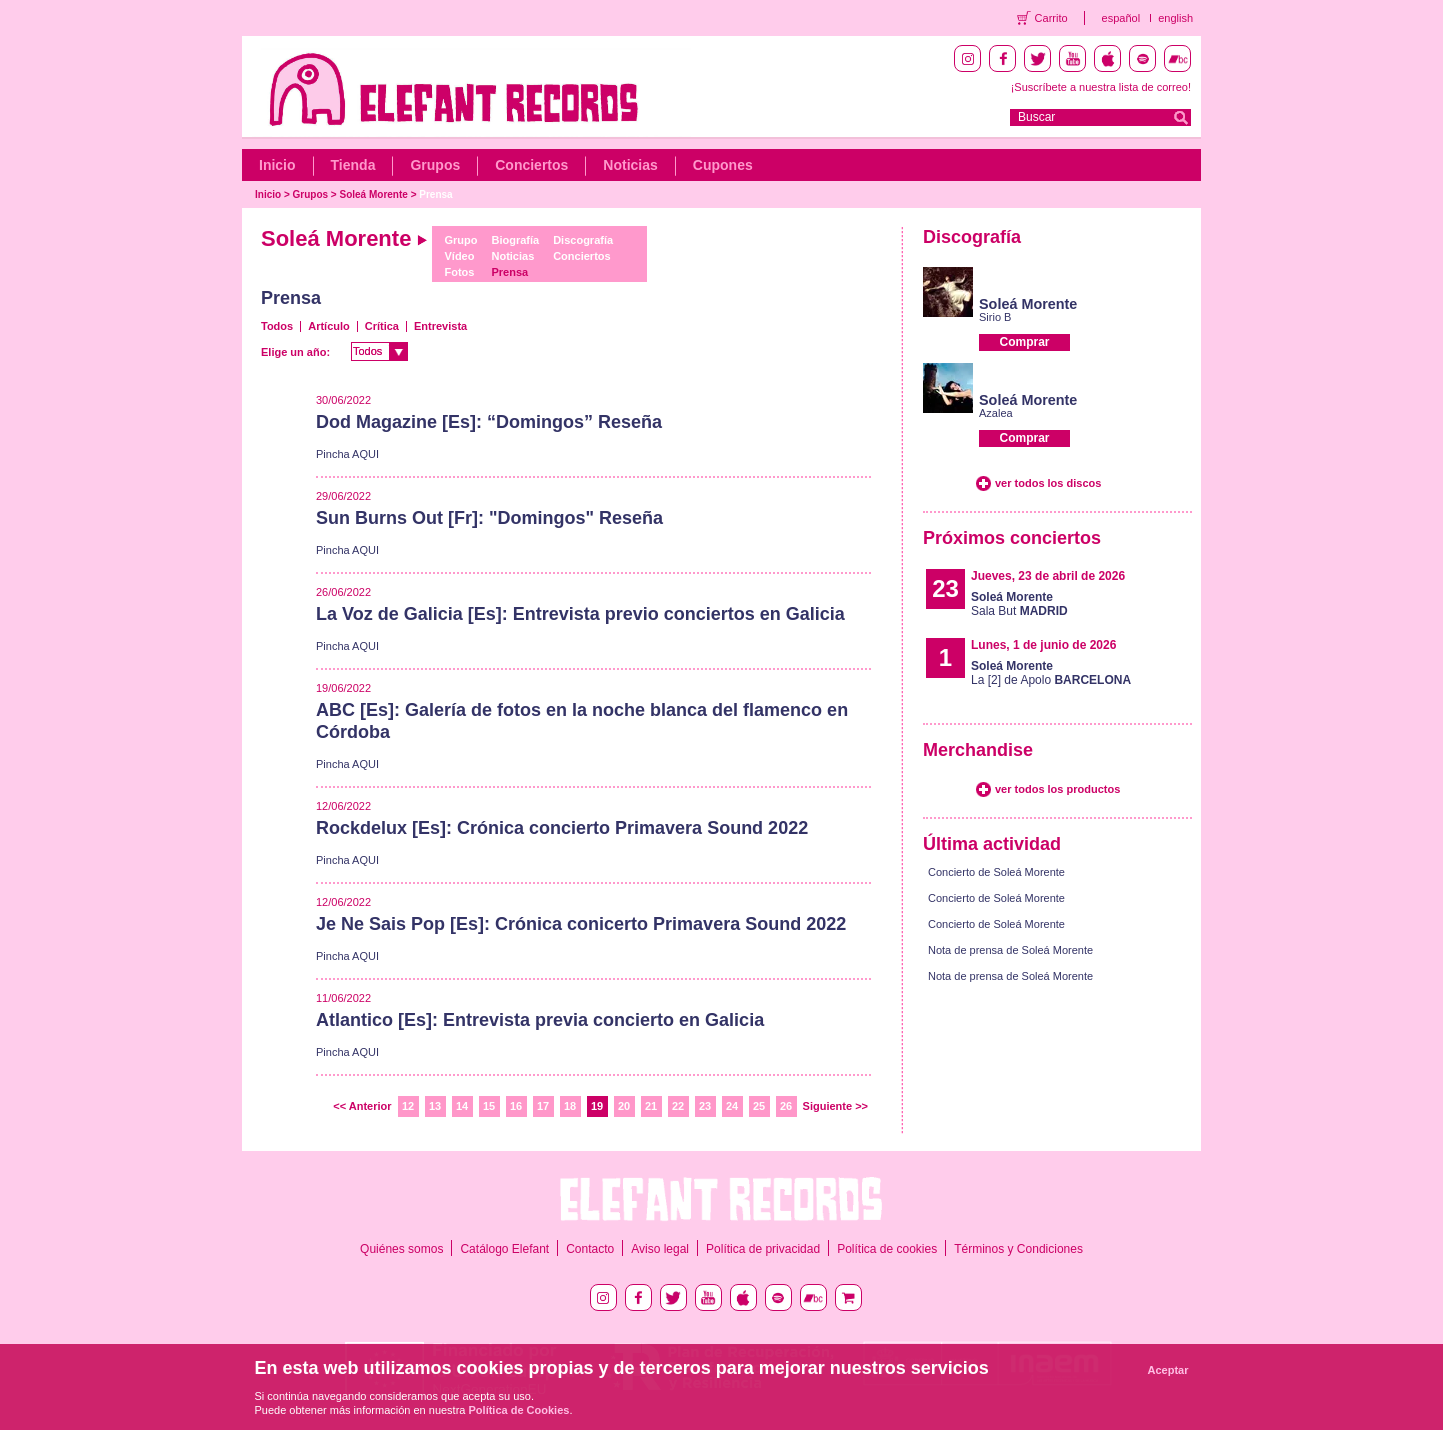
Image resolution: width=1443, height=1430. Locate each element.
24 (732, 1106)
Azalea (996, 413)
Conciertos (531, 165)
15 (489, 1106)
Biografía (515, 240)
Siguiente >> (835, 1106)
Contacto (590, 1249)
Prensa (435, 194)
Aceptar (1168, 1370)
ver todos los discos (1048, 483)
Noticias (630, 165)
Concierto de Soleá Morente (996, 872)
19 (597, 1106)
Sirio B (995, 317)
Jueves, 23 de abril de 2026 (1048, 576)
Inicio (277, 165)
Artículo (329, 326)
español (1121, 18)
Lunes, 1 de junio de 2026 (1043, 645)
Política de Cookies (519, 1410)
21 (651, 1106)
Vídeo (459, 256)
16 (516, 1106)
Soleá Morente (374, 194)
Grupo (460, 240)
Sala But (1019, 604)
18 (570, 1106)
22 (678, 1106)
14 (462, 1106)
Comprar (1024, 342)
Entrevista (440, 326)
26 (786, 1106)
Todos (277, 326)
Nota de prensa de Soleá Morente (1010, 950)
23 (705, 1106)
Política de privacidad (763, 1249)
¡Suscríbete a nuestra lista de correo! (1101, 87)
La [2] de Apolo (1051, 673)
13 (435, 1106)
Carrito (1051, 18)
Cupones (723, 165)
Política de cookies (887, 1249)
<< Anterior (362, 1106)
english (1175, 18)
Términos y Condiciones (1018, 1249)
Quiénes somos (401, 1249)
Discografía (583, 240)
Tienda (353, 165)
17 (543, 1106)
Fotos (459, 272)
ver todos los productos (1057, 789)
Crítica (382, 326)
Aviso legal (660, 1249)
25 (759, 1106)
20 (624, 1106)
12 (408, 1106)
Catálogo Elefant (504, 1249)
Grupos (435, 165)
